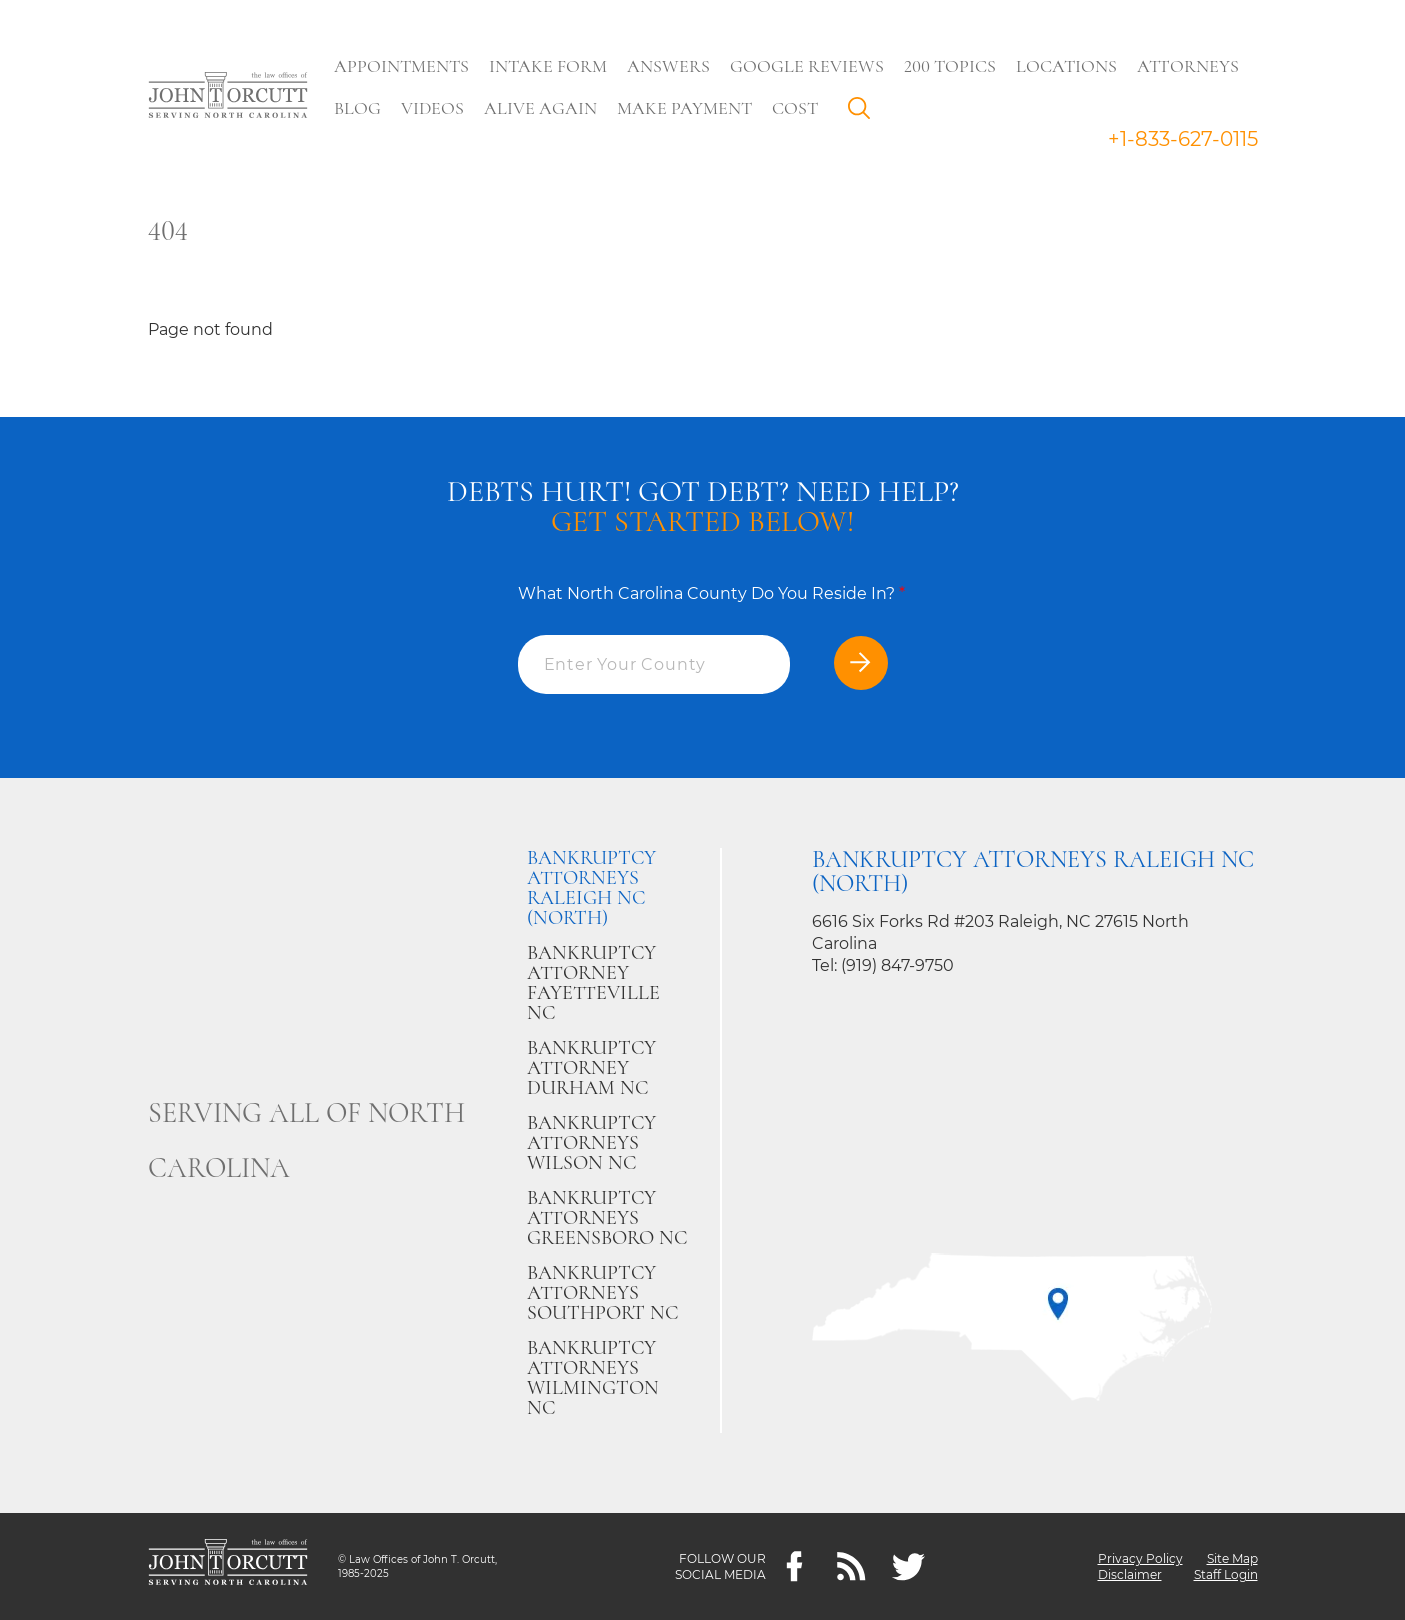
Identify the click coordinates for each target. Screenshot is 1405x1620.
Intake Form (548, 66)
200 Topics (950, 66)
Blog (357, 108)
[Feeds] (851, 1566)
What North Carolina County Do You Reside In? (711, 593)
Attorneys (1188, 66)
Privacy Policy (1140, 1558)
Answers (668, 66)
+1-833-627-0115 (1183, 139)
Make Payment (684, 108)
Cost (795, 108)
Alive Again (540, 108)
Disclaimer (1130, 1574)
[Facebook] (794, 1566)
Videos (432, 108)
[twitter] (908, 1566)
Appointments (401, 66)
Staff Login (1226, 1574)
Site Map (1232, 1558)
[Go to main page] (228, 97)
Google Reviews (807, 66)
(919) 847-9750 (897, 965)
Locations (1066, 66)
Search (864, 113)
